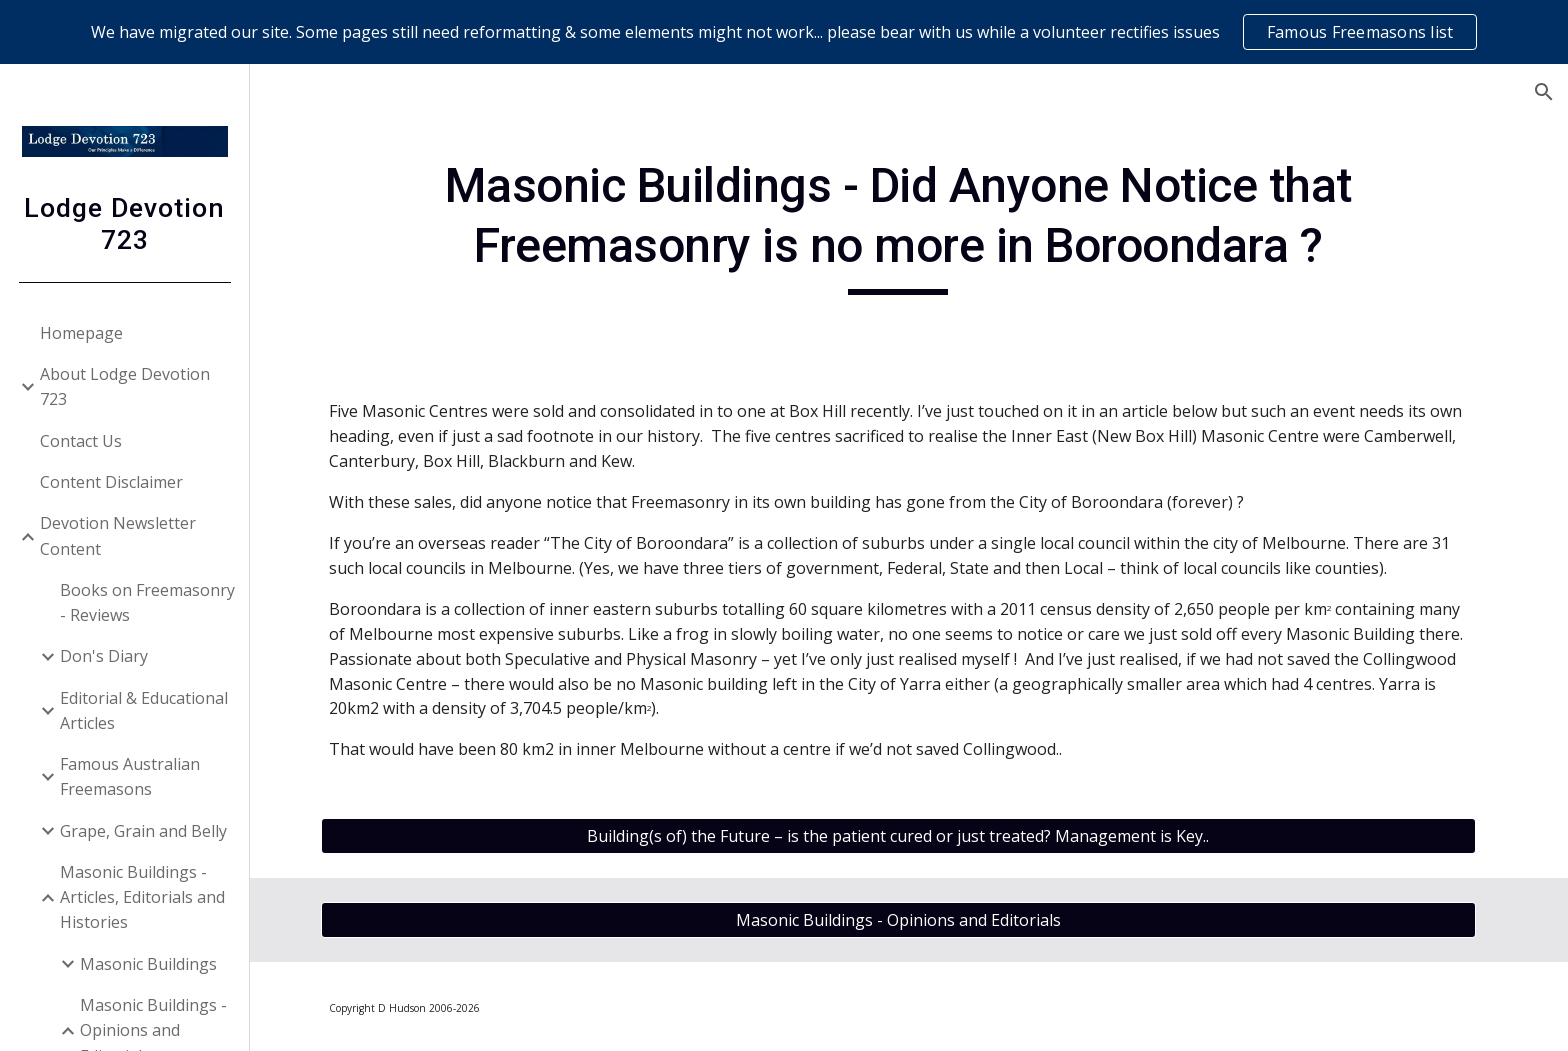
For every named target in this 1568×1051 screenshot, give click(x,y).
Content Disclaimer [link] (111, 482)
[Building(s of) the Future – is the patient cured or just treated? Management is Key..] (909, 836)
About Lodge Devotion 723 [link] (125, 386)
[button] (1544, 92)
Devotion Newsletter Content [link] (118, 535)
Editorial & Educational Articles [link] (144, 710)
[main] (909, 225)
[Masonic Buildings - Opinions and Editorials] (909, 920)
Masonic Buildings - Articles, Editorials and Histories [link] (142, 897)
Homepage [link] (81, 333)
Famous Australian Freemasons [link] (130, 776)
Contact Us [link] (81, 441)
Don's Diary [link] (104, 656)
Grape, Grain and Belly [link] (143, 831)
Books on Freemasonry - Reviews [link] (147, 602)
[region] (784, 32)
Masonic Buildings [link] (148, 964)
